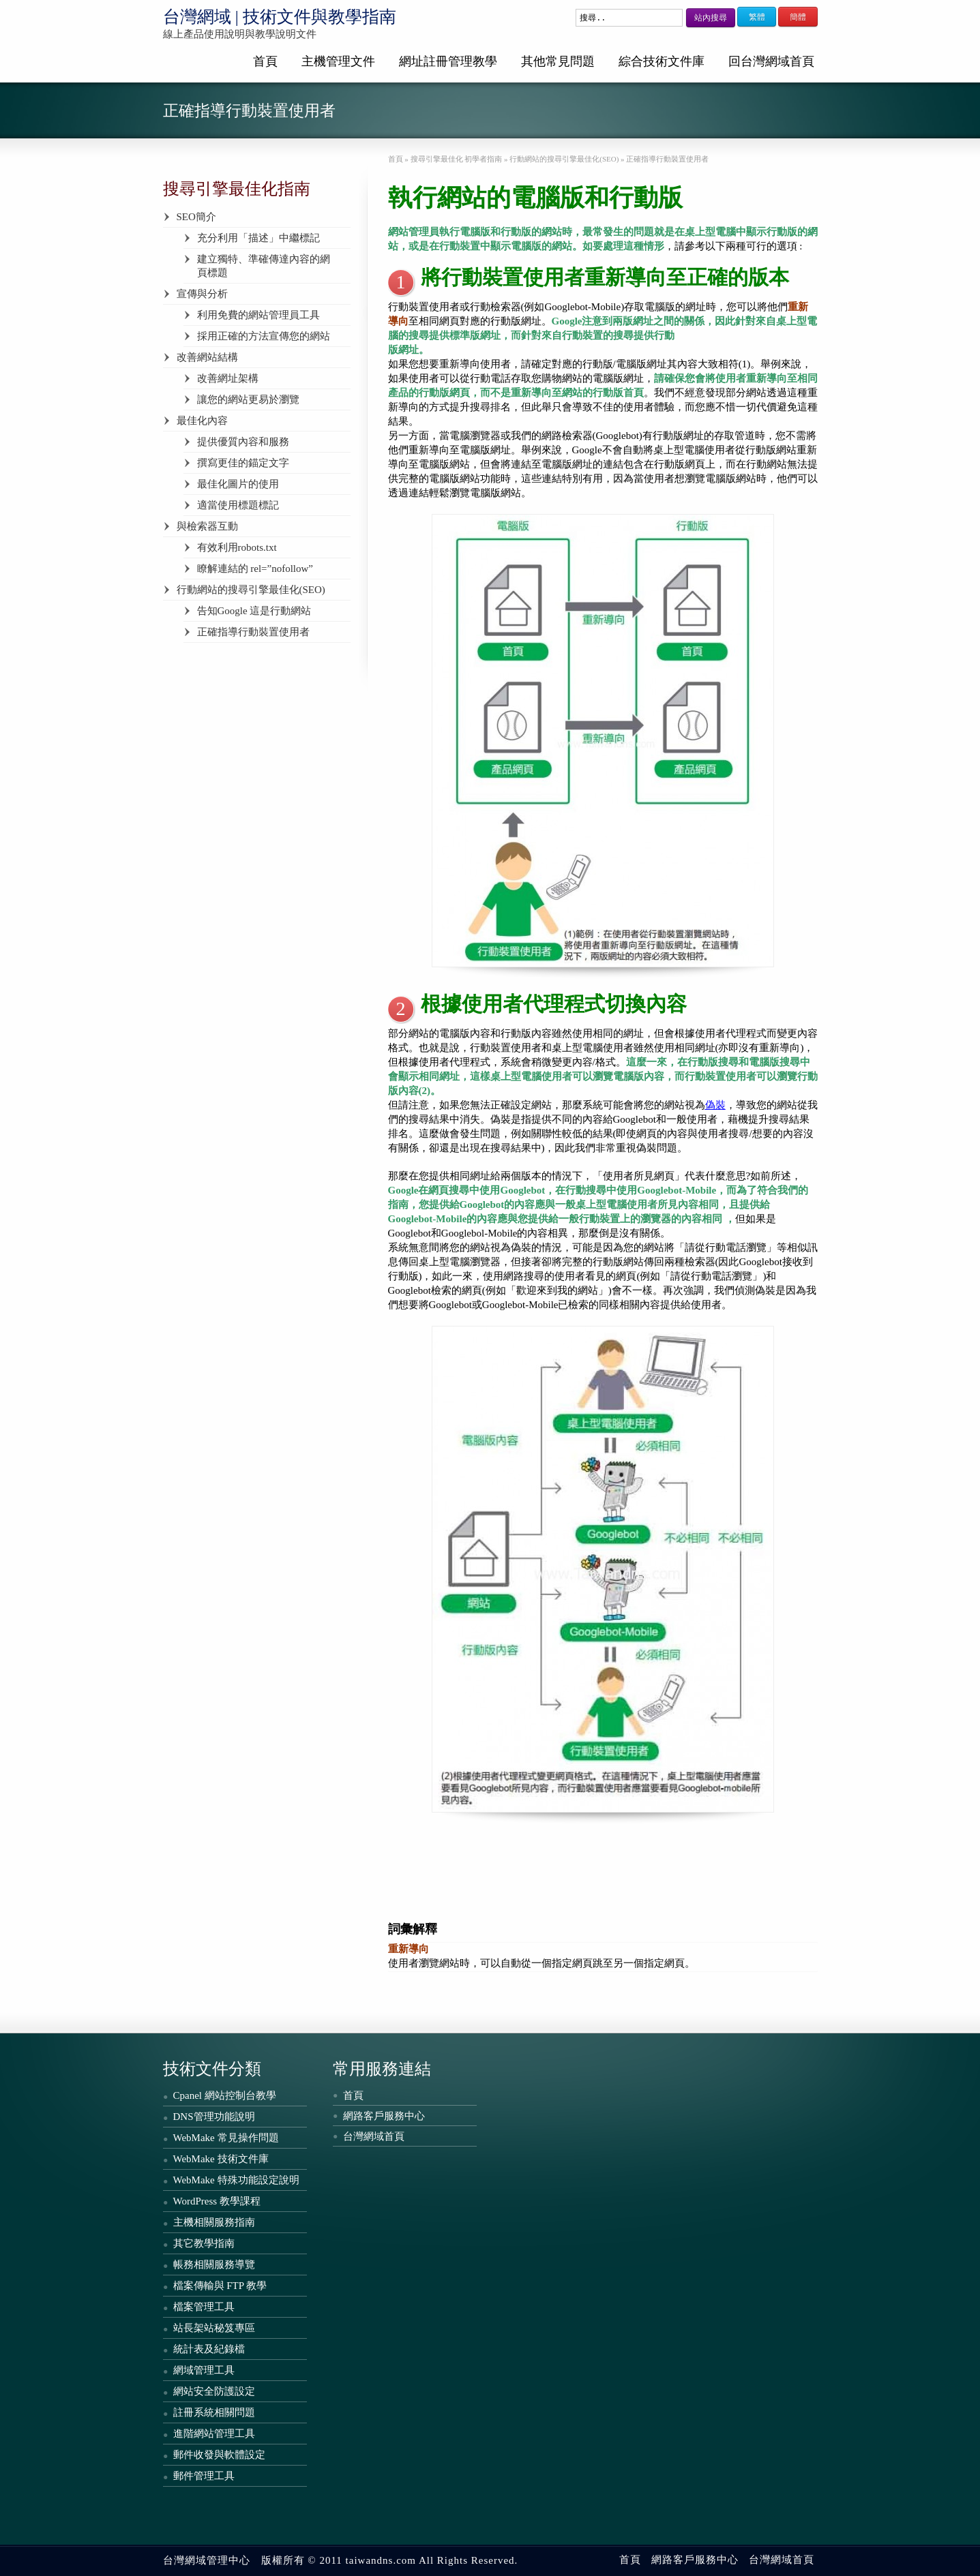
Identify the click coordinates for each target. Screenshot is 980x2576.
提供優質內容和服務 (243, 441)
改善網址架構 (227, 378)
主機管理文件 (338, 61)
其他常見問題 (558, 61)
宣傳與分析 (202, 293)
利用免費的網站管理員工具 (258, 314)
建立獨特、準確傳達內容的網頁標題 (263, 266)
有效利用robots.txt (237, 547)
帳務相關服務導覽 (214, 2264)
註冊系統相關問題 (214, 2412)
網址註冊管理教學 (448, 61)
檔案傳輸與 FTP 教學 (220, 2285)
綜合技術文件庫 (661, 61)
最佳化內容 (202, 420)
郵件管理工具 (204, 2475)
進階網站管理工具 (214, 2433)
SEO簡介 (196, 216)
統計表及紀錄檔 (209, 2349)
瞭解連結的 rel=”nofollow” (255, 568)
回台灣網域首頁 (771, 61)
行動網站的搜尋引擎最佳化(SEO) (251, 589)
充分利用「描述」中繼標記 (258, 237)
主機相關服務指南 (214, 2222)
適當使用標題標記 (238, 505)
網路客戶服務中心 (384, 2115)
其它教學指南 (204, 2243)
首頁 (265, 61)
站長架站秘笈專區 (214, 2327)
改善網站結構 (207, 357)
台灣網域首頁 (373, 2136)
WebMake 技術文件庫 (221, 2158)
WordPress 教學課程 (217, 2201)
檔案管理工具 (204, 2306)
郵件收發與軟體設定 (219, 2454)
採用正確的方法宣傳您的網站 (263, 336)
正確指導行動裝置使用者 (253, 631)
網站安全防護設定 (214, 2391)
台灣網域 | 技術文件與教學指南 (280, 16)
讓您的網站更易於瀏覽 (248, 399)
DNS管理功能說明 (214, 2116)
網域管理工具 (204, 2370)
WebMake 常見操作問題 (226, 2137)
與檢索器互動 (207, 526)
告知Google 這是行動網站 (254, 610)
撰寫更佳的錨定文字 (243, 462)
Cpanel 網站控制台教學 (224, 2095)
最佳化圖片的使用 (238, 484)
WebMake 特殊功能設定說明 (236, 2180)
